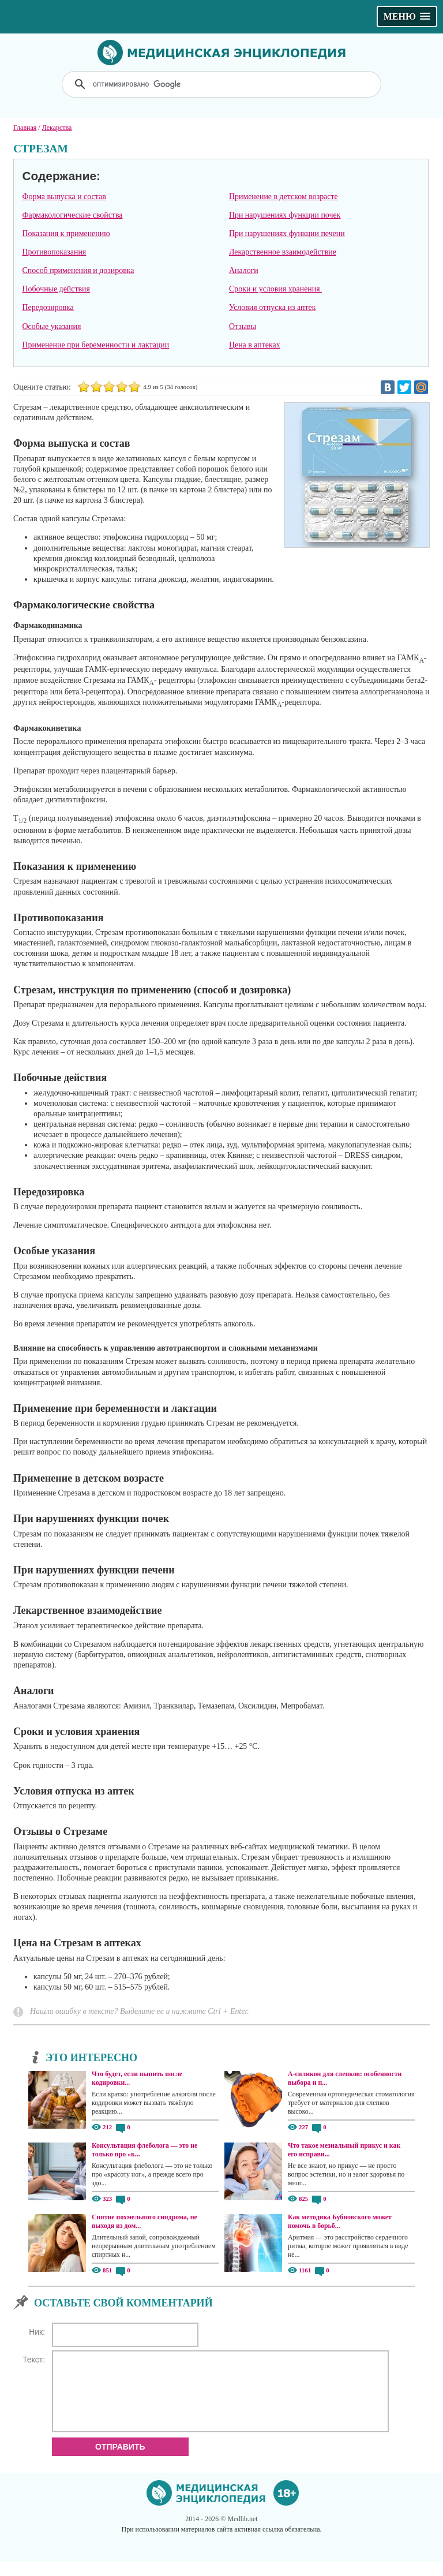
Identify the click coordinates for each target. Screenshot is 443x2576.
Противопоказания (54, 252)
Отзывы (242, 326)
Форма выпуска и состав (64, 196)
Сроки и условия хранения (275, 289)
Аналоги (243, 270)
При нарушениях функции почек (284, 215)
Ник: (37, 2331)
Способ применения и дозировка (78, 270)
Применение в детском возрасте (283, 196)
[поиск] (222, 84)
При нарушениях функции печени (287, 233)
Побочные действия (55, 289)
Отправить (120, 2460)
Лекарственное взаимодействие (282, 252)
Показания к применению (66, 233)
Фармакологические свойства (72, 215)
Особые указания (51, 326)
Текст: (33, 2359)
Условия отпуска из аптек (272, 307)
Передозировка (47, 307)
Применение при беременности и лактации (95, 345)
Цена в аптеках (254, 345)
